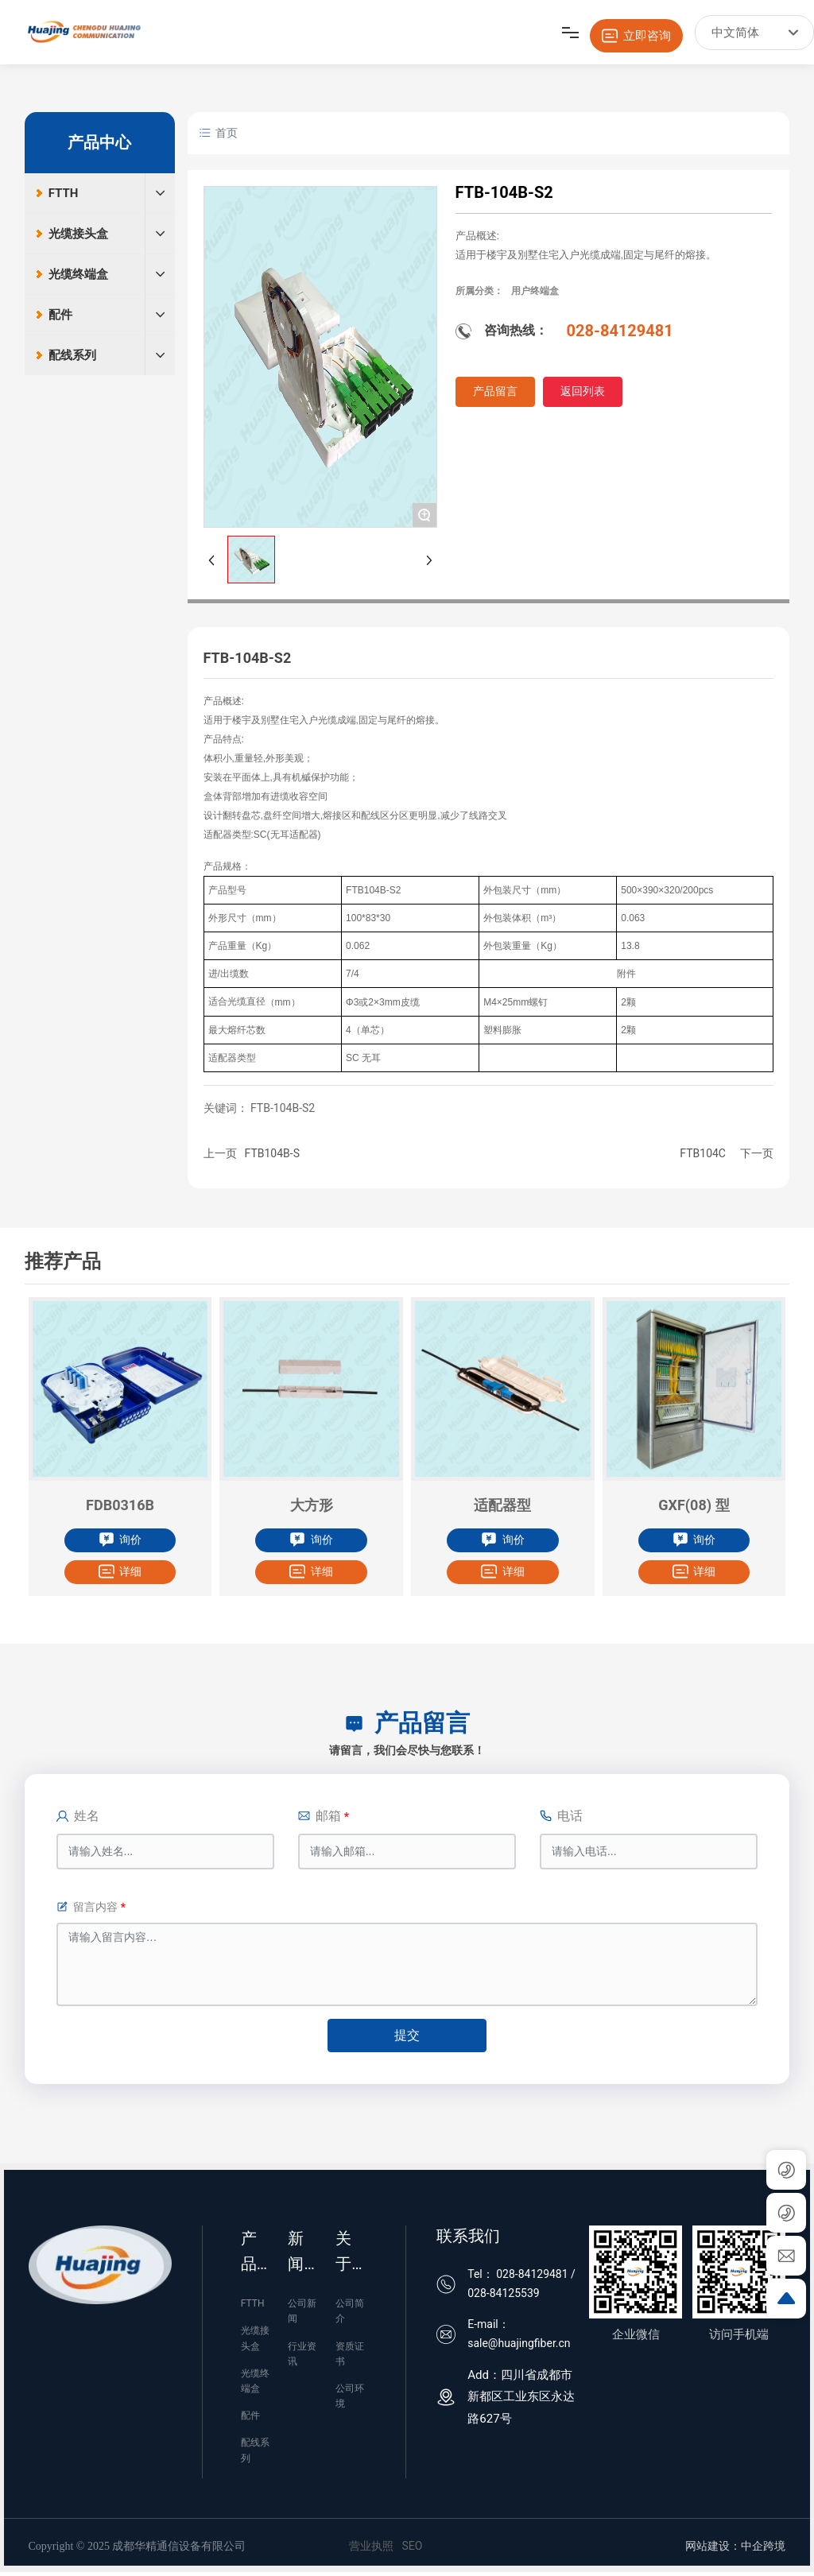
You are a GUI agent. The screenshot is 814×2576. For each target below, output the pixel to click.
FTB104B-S (272, 1153)
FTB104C (703, 1153)
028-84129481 (620, 330)
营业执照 (371, 2545)
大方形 (311, 1505)
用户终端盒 (535, 290)
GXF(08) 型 (693, 1505)
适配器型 (502, 1505)
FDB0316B (120, 1505)
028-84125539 (503, 2293)
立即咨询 (636, 36)
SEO (411, 2545)
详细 (120, 1571)
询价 (120, 1539)
